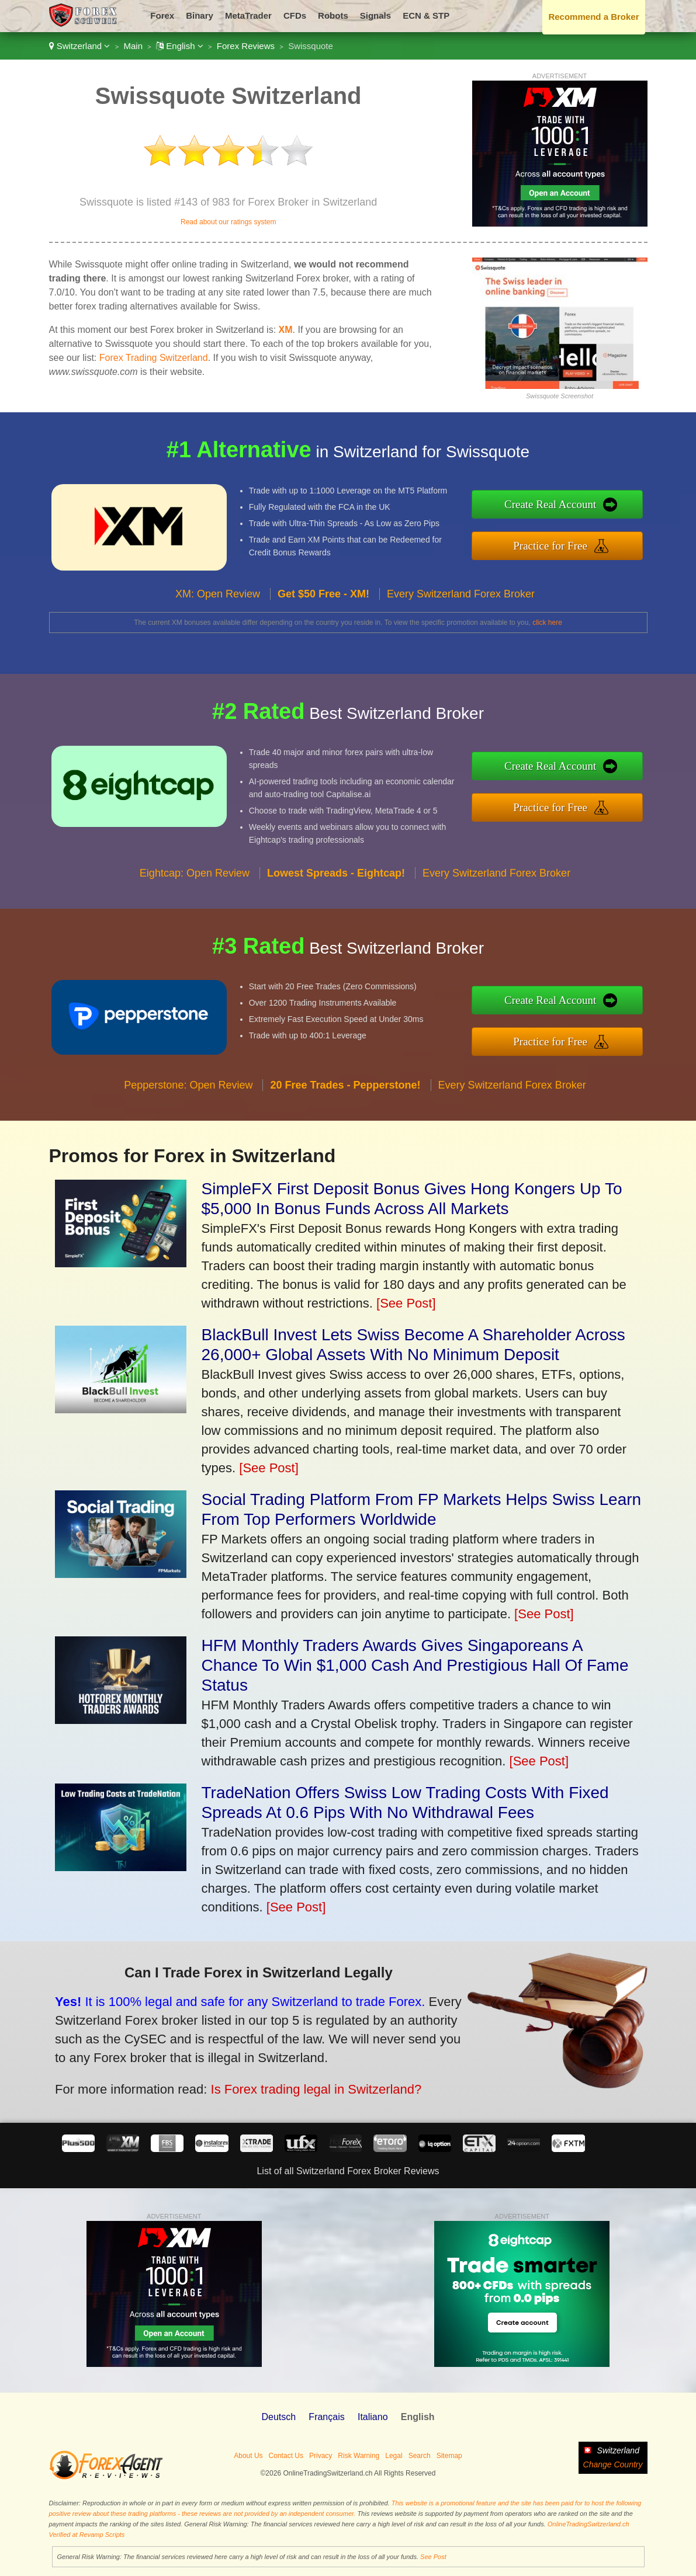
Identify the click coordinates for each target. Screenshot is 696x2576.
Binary (199, 15)
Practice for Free (581, 542)
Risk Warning (358, 2456)
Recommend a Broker (593, 17)
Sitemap (449, 2456)
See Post (433, 2556)
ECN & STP (426, 15)
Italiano (373, 2417)
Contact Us (286, 2456)
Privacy (320, 2456)
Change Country (613, 2464)
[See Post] (406, 1303)
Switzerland (79, 46)
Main (133, 46)
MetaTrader (248, 15)
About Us (248, 2456)
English (179, 46)
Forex (162, 15)
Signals (375, 15)
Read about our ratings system (228, 222)
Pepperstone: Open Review (188, 1115)
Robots (333, 15)
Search (419, 2456)
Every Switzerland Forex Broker (461, 623)
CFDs (294, 15)
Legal (393, 2456)
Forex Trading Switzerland (153, 358)
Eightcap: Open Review (195, 902)
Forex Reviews (246, 46)
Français (326, 2417)
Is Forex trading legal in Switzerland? (275, 2077)
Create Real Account (581, 508)
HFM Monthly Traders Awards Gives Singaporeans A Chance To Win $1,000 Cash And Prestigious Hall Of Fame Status (415, 1665)
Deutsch (278, 2417)
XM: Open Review (217, 623)
